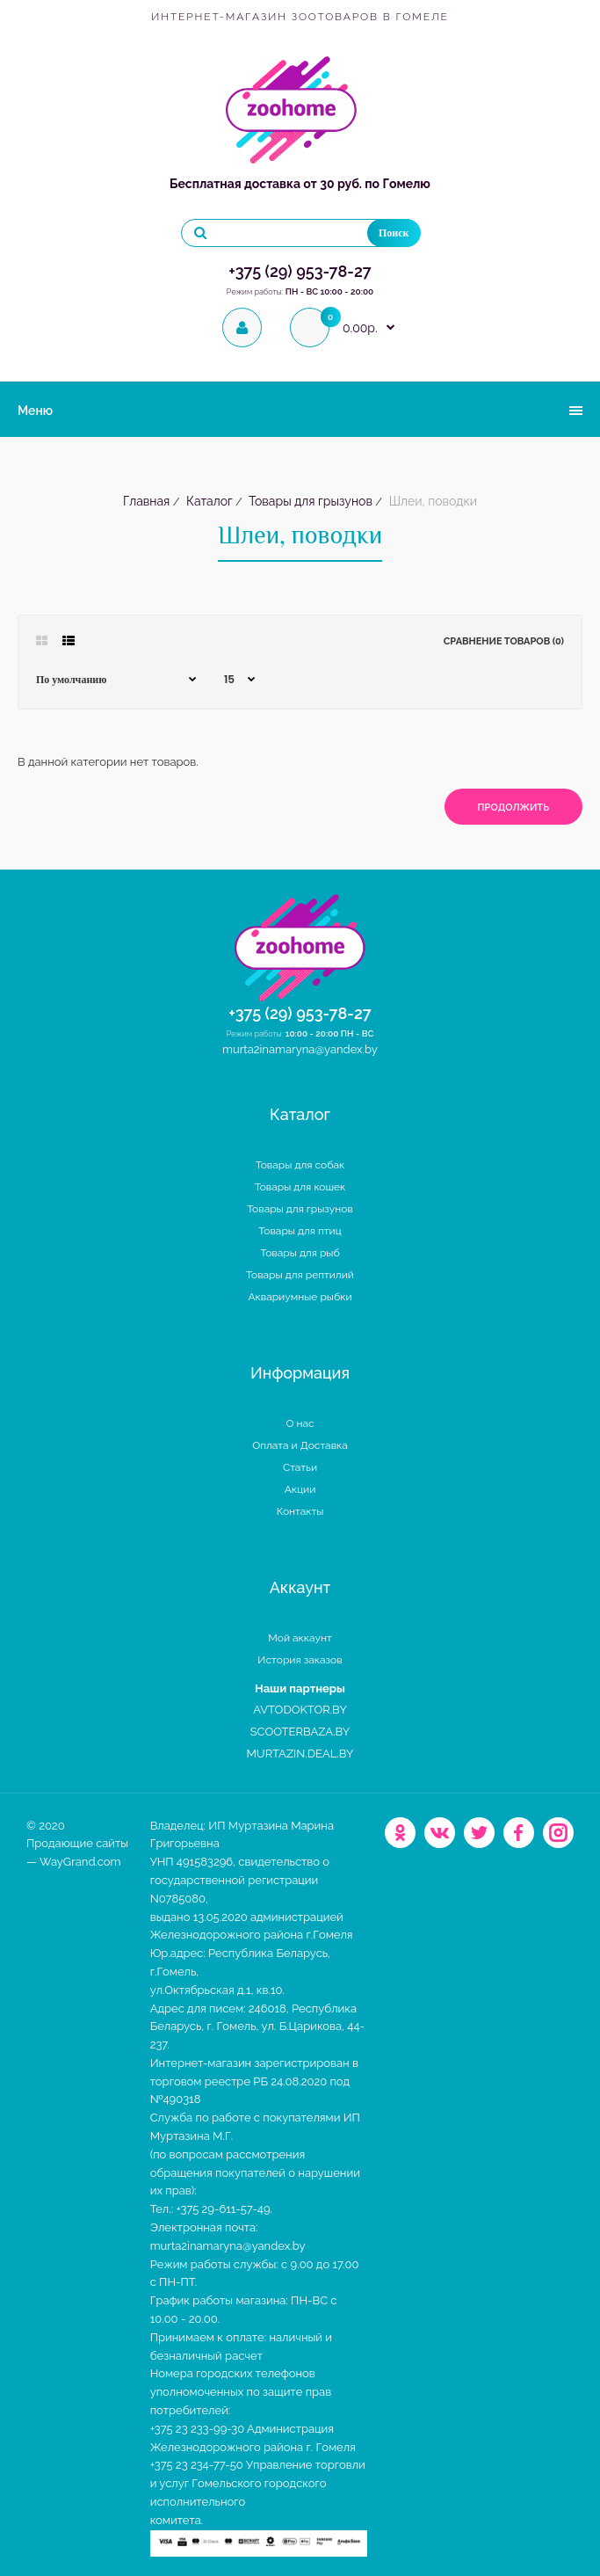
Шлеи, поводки (431, 501)
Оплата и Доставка (300, 1445)
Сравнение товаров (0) (504, 641)
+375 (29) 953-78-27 (299, 271)
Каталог (208, 501)
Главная (146, 501)
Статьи (300, 1467)
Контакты (300, 1511)
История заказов (299, 1660)
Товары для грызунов (309, 501)
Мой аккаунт (299, 1638)
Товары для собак (300, 1165)
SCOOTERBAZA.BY (300, 1731)
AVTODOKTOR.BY (300, 1709)
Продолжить (513, 807)
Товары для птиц (299, 1231)
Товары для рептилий (300, 1275)
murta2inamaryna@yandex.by (300, 1049)
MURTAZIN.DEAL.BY (299, 1753)
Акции (300, 1489)
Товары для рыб (300, 1253)
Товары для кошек (300, 1187)
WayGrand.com (80, 1861)
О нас (300, 1423)
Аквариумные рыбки (299, 1297)
